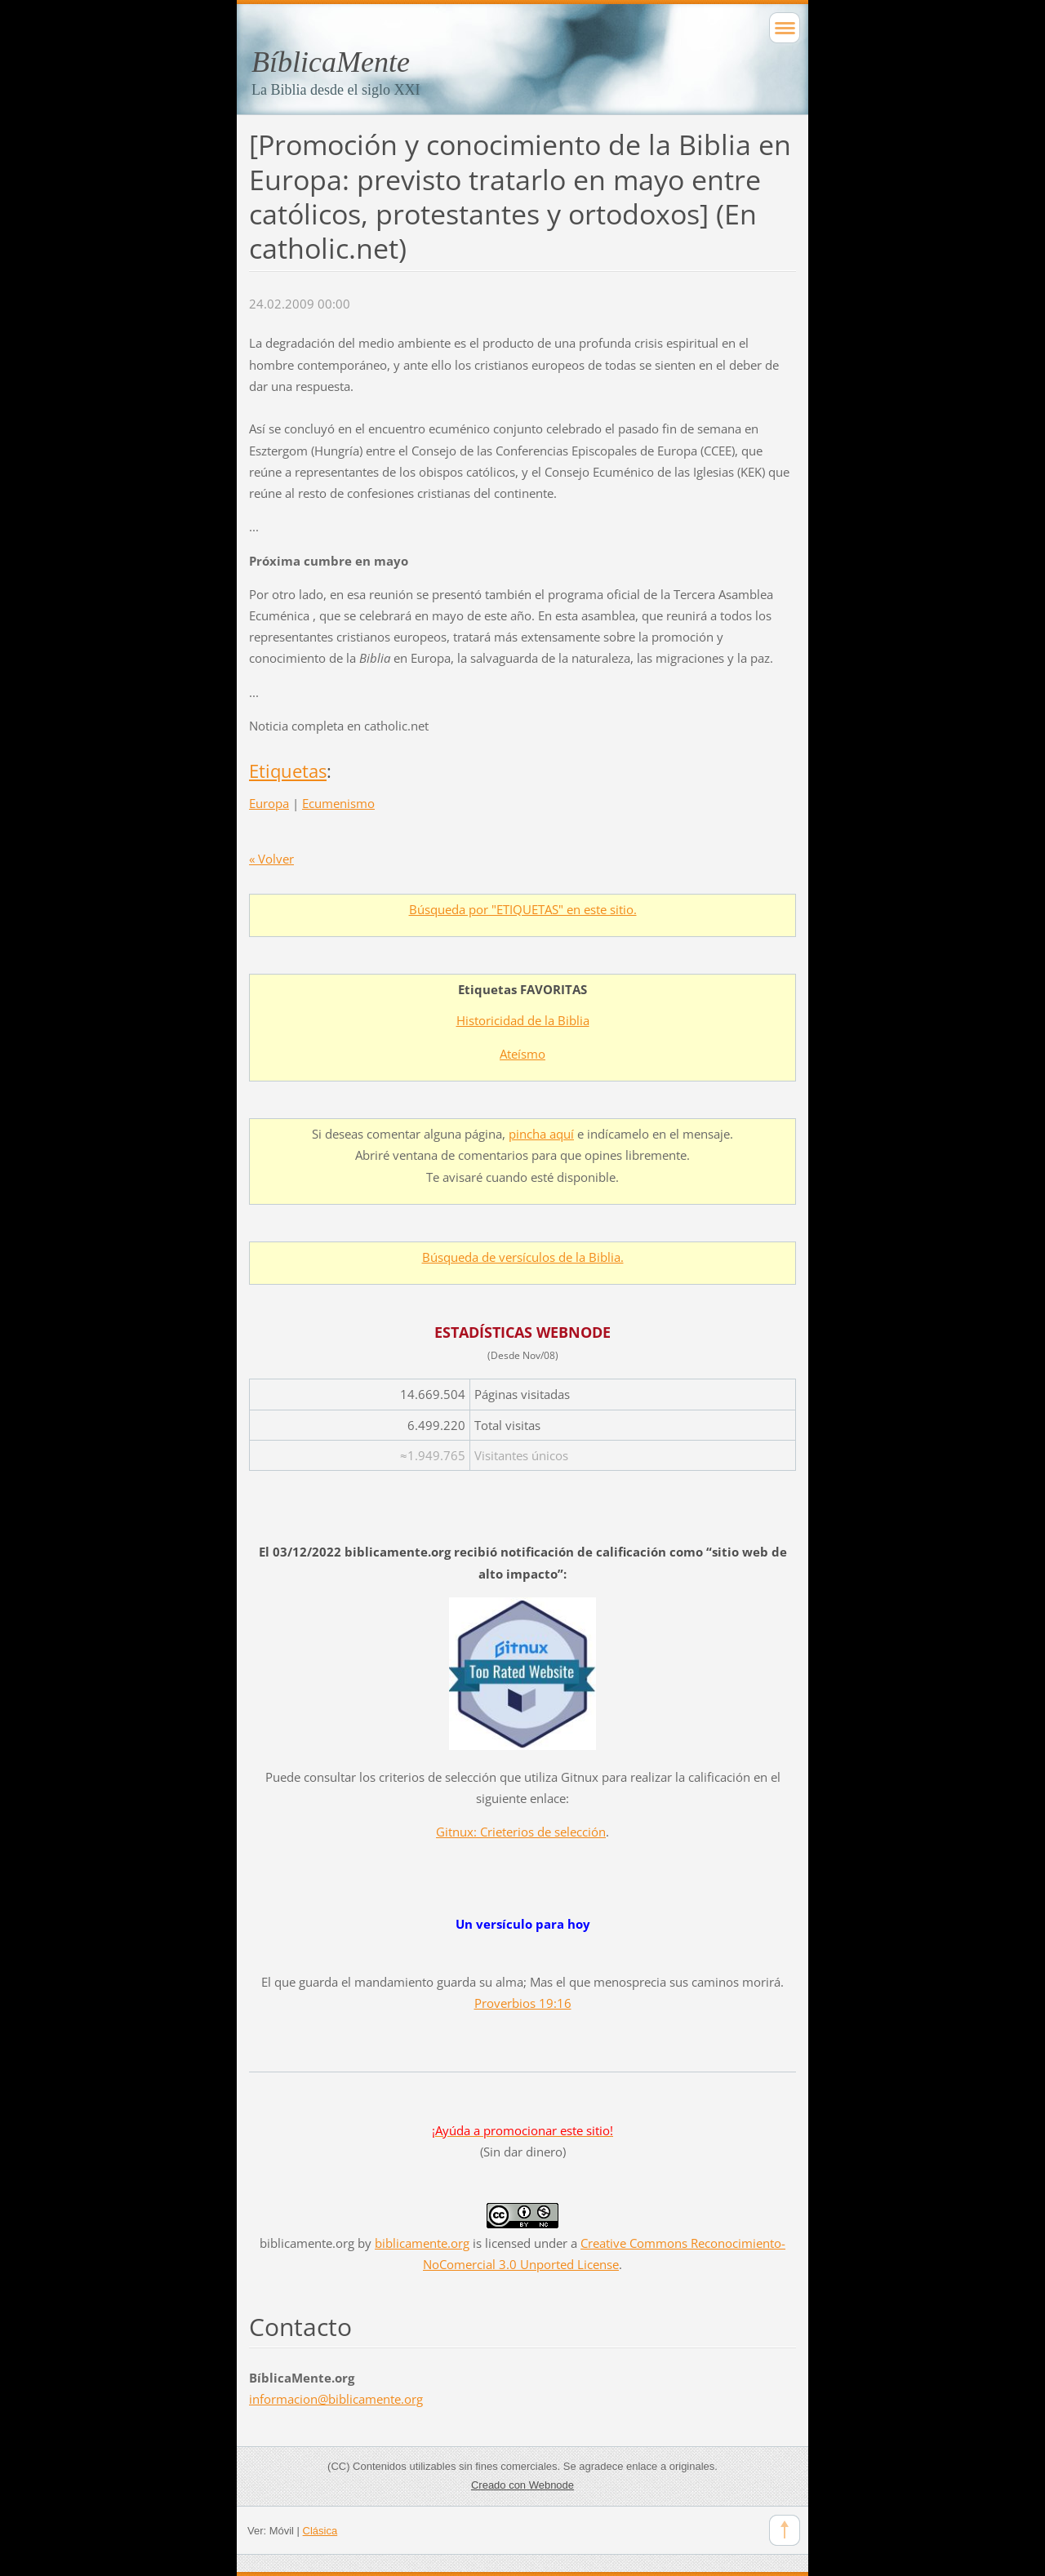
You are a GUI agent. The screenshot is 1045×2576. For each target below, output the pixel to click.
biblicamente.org (307, 2243)
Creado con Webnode (522, 2485)
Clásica (320, 2531)
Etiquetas (288, 771)
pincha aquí (541, 1134)
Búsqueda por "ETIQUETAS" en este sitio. (523, 909)
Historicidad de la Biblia (522, 1020)
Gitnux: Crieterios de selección (521, 1831)
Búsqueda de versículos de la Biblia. (523, 1257)
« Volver (271, 859)
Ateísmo (522, 1054)
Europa (269, 803)
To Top (784, 2530)
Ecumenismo (338, 803)
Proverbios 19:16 (522, 2003)
